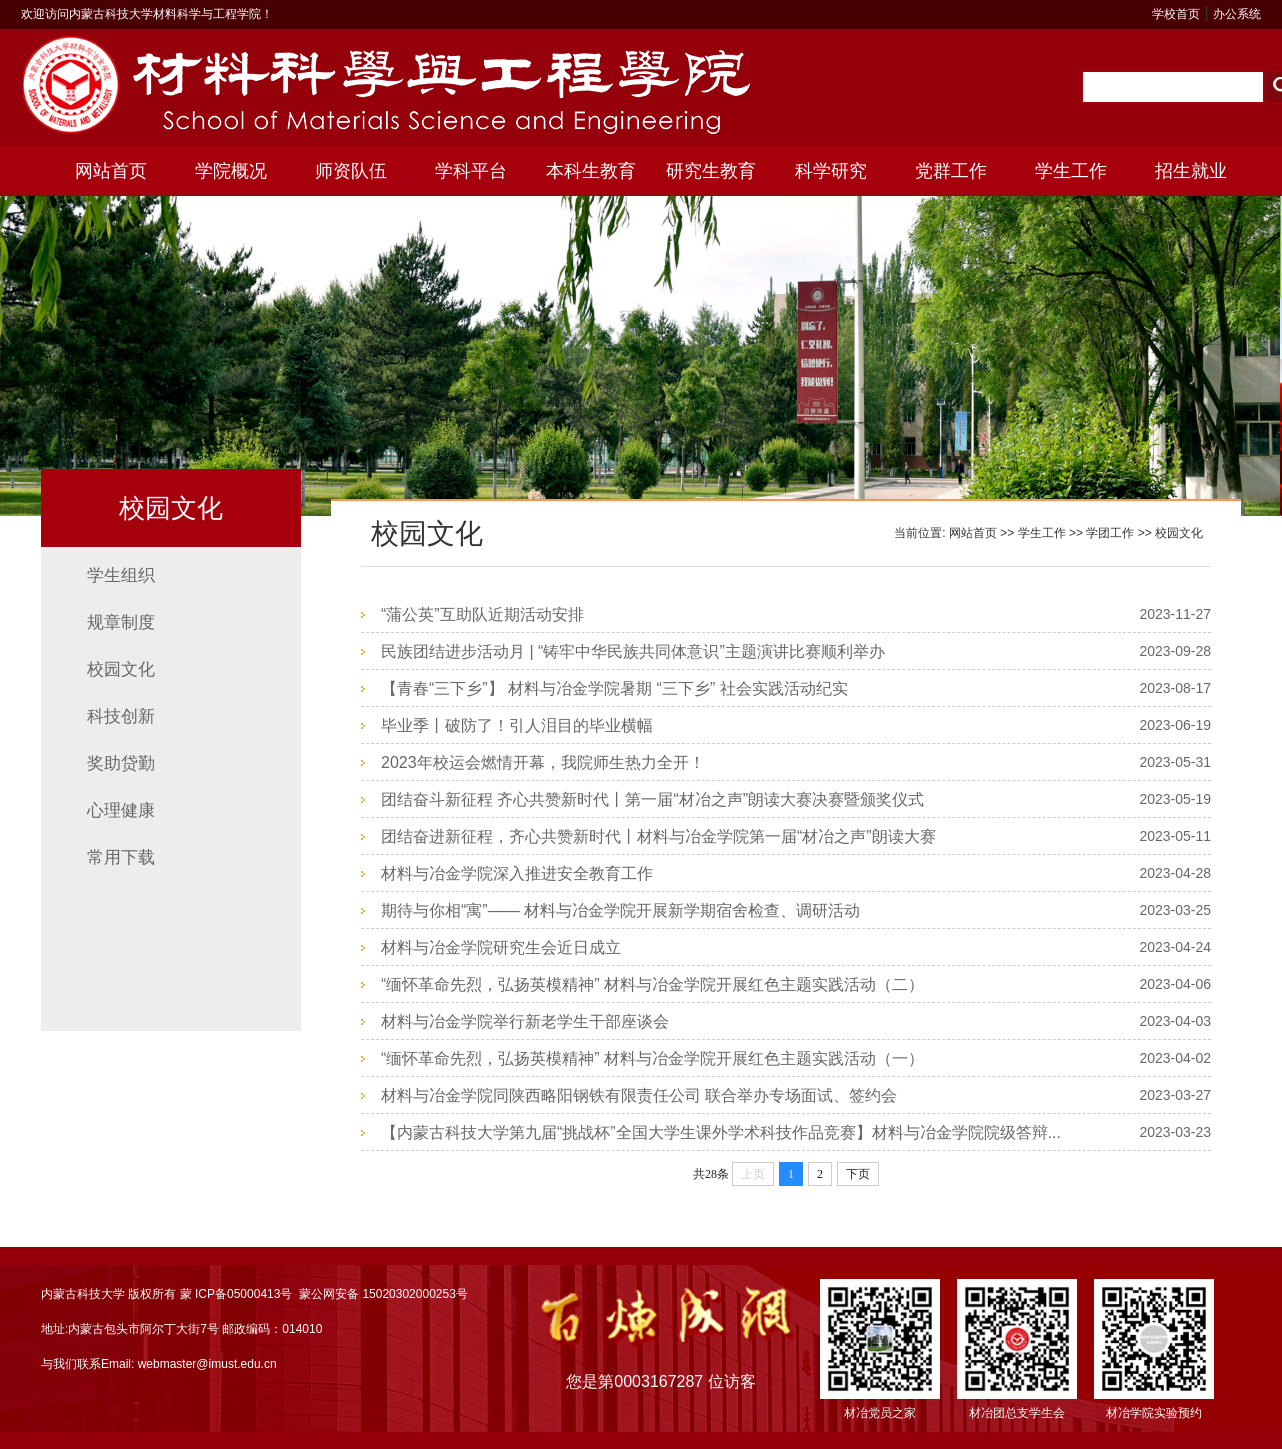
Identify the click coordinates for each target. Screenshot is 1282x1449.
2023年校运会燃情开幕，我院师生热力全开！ (543, 762)
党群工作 (951, 171)
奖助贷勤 (121, 763)
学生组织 (121, 575)
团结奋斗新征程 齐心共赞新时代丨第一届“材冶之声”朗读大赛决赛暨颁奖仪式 (652, 799)
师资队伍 (351, 171)
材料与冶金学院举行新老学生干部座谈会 (525, 1021)
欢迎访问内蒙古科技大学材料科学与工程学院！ (147, 14)
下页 (858, 1174)
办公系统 (1237, 14)
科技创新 (121, 716)
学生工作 (1071, 171)
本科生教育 (591, 171)
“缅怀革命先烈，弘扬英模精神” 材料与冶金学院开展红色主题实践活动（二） (652, 984)
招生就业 (1191, 171)
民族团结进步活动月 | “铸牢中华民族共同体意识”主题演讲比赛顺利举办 (633, 651)
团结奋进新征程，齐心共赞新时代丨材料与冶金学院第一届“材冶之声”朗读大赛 (658, 836)
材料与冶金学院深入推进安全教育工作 (517, 873)
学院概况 (231, 171)
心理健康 (121, 810)
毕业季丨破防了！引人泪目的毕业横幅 (517, 725)
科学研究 (831, 171)
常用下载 (121, 857)
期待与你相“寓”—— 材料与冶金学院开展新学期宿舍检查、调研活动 (620, 910)
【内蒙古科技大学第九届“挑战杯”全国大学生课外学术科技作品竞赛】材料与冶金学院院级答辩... (721, 1132)
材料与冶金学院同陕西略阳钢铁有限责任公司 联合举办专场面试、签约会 (639, 1095)
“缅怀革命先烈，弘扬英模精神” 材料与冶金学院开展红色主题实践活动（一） (652, 1058)
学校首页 (1176, 14)
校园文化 (121, 669)
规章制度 (121, 622)
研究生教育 (711, 171)
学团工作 (1110, 533)
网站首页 (111, 171)
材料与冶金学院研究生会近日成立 (501, 947)
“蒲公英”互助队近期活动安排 (482, 614)
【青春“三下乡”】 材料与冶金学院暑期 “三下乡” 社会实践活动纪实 (614, 688)
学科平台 (471, 171)
